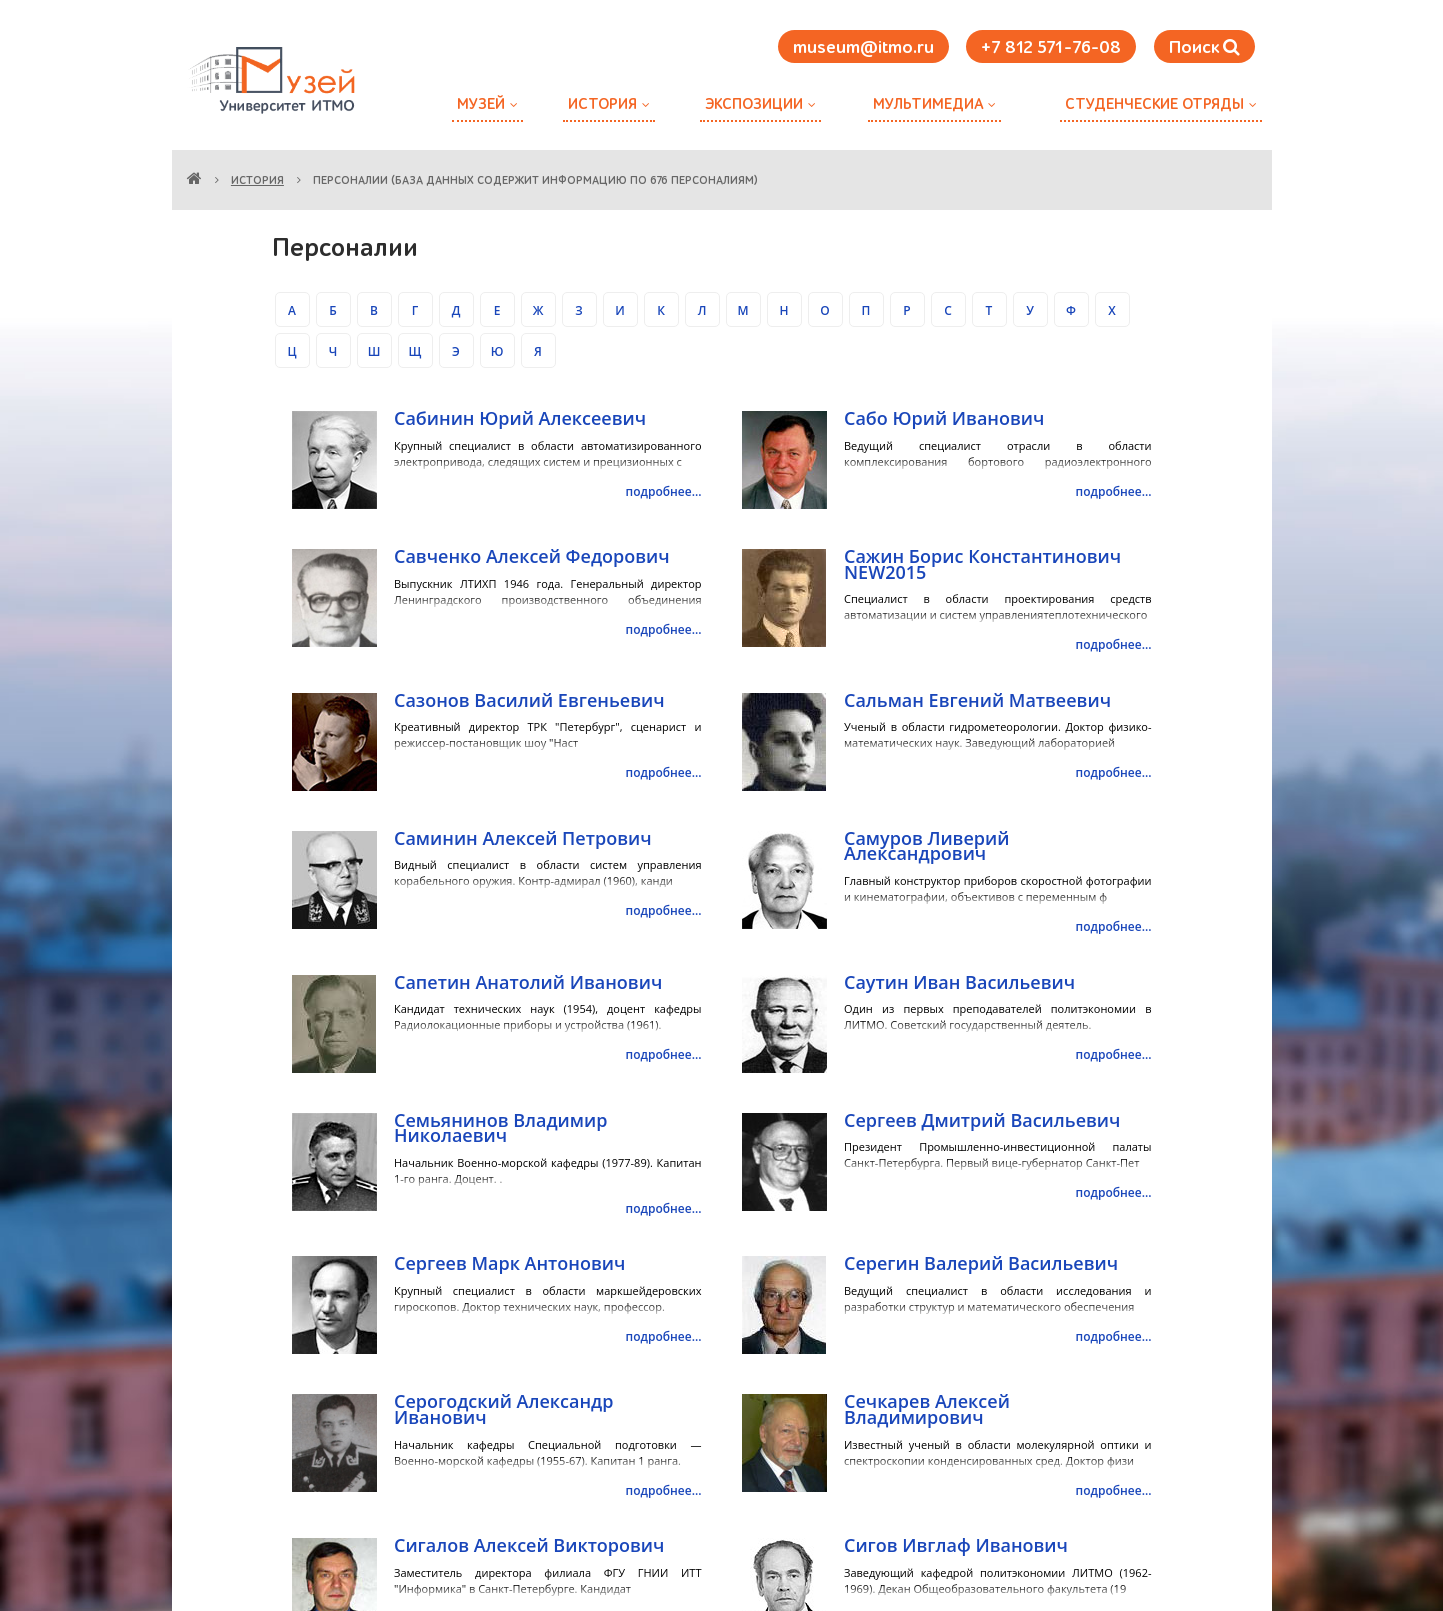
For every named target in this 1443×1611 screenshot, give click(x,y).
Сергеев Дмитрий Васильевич (982, 1120)
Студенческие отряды (1154, 104)
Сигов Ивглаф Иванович (956, 1545)
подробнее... (664, 492)
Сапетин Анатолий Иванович (528, 982)
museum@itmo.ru (863, 48)
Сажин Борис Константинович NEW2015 (982, 564)
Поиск (1204, 47)
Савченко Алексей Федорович (532, 556)
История (602, 104)
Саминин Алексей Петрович (523, 838)
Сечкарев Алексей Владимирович (927, 1409)
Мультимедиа (928, 104)
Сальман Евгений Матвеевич (977, 700)
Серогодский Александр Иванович (503, 1409)
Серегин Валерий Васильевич (981, 1263)
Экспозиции (754, 104)
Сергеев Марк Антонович (509, 1263)
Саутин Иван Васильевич (959, 982)
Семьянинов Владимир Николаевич (500, 1128)
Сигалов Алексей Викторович (529, 1545)
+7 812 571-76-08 (1051, 48)
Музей (481, 104)
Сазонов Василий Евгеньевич (529, 700)
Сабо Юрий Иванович (944, 418)
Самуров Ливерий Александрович (926, 846)
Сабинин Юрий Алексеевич (520, 418)
